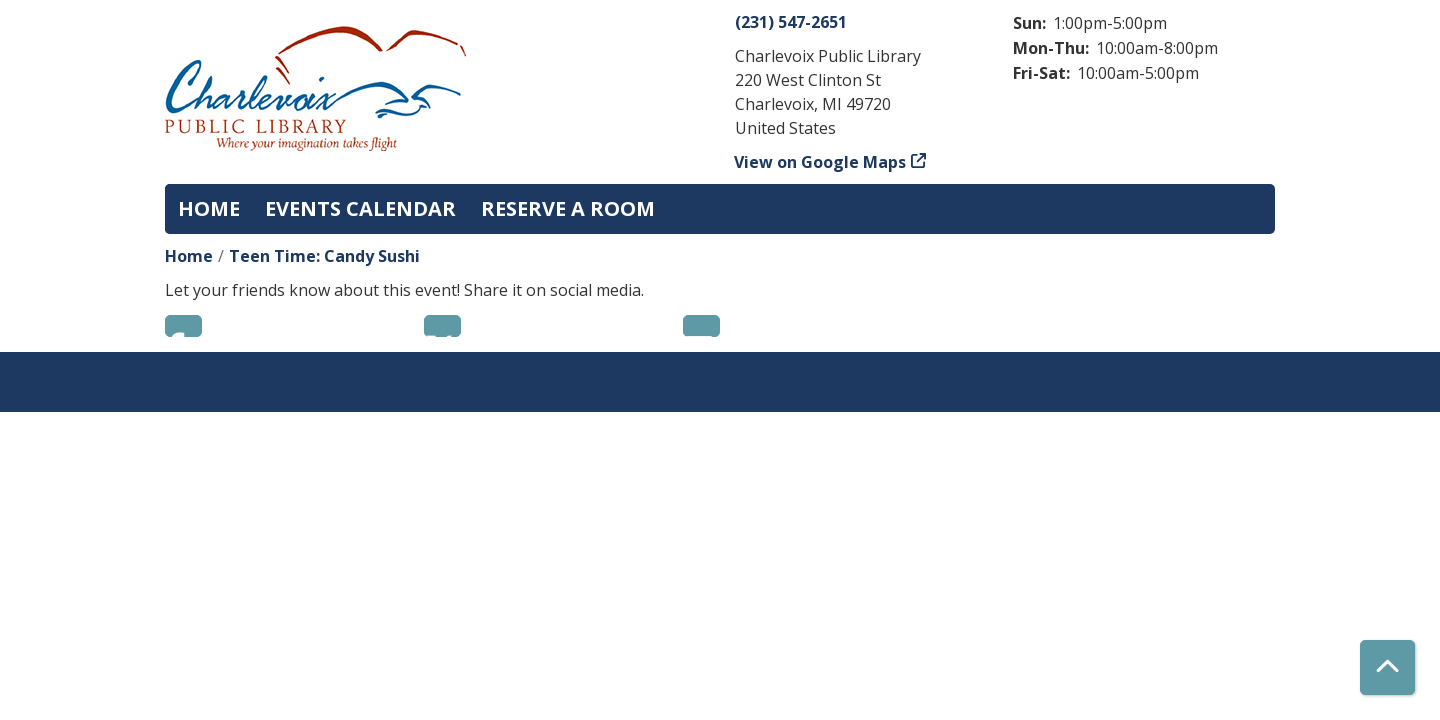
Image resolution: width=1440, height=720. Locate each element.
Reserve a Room (568, 208)
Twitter (442, 326)
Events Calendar (360, 208)
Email (701, 326)
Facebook (183, 326)
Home (209, 208)
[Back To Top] (1387, 667)
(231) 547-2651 (791, 22)
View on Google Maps (820, 162)
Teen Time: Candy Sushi (324, 256)
